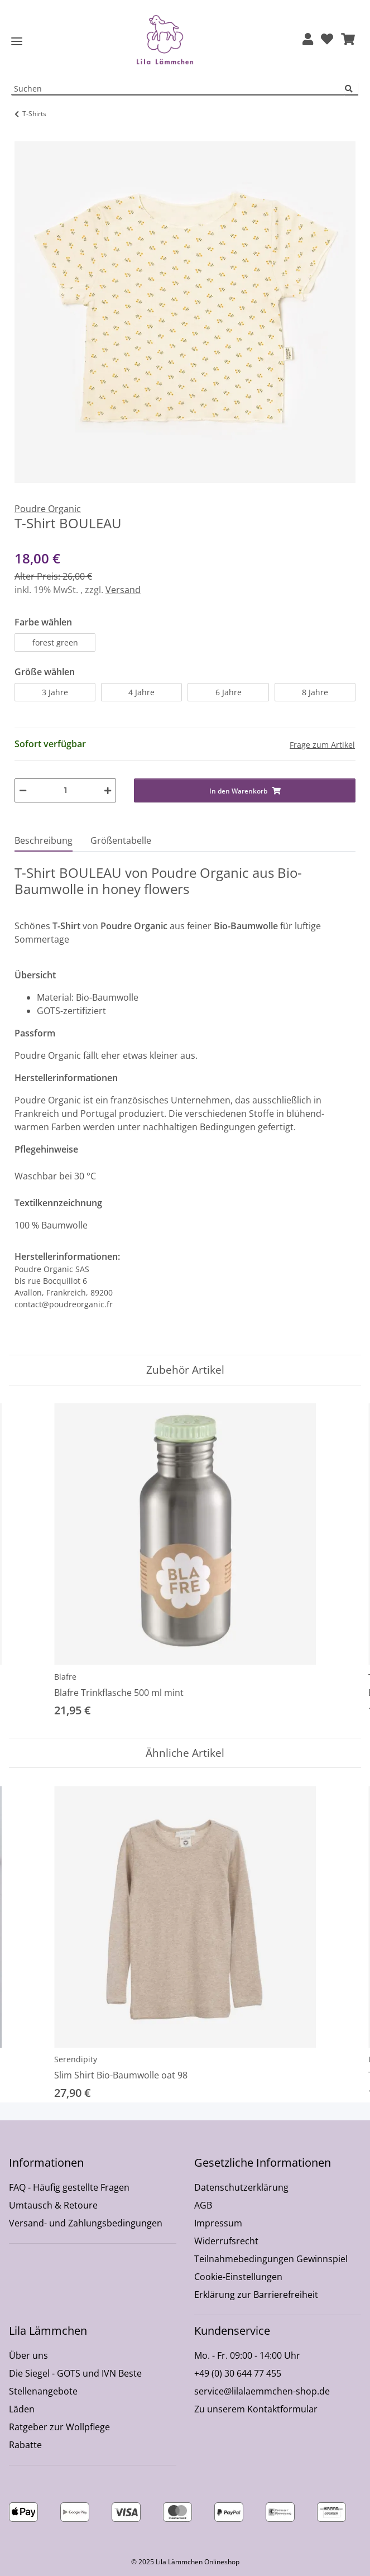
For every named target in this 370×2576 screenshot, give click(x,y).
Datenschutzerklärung (241, 2187)
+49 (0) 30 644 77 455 (237, 2373)
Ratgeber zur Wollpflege (59, 2427)
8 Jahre (315, 691)
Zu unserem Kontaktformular (256, 2409)
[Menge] (65, 790)
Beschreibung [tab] (44, 840)
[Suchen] (351, 89)
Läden (22, 2409)
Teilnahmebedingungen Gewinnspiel (271, 2259)
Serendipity (75, 2059)
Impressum (218, 2223)
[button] (308, 40)
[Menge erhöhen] (108, 790)
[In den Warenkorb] (23, 135)
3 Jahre (55, 691)
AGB (203, 2205)
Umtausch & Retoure (53, 2205)
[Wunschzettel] (327, 40)
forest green (55, 642)
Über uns (28, 2355)
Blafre (65, 1676)
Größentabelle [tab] (120, 840)
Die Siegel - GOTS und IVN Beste (75, 2373)
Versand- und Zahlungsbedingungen (85, 2223)
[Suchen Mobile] (178, 89)
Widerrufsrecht (226, 2241)
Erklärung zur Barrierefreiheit (256, 2294)
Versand (123, 590)
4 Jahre (141, 691)
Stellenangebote (43, 2391)
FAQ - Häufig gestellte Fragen (69, 2187)
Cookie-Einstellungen (238, 2277)
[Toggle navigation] (16, 42)
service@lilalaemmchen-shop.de (262, 2391)
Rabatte (25, 2445)
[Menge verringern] (23, 790)
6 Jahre (228, 691)
